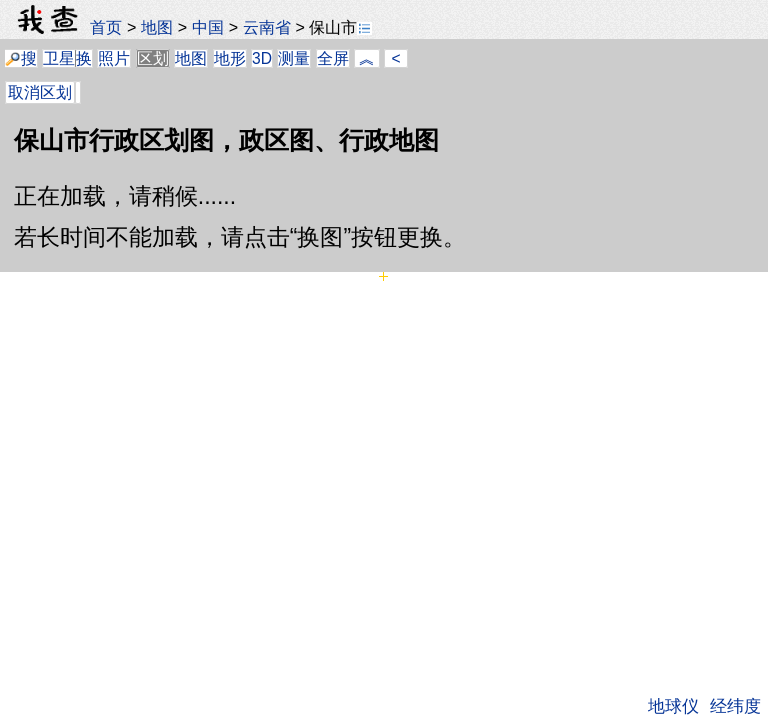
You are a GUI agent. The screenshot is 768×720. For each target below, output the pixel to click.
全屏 (333, 58)
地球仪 (673, 706)
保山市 (340, 27)
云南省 (267, 27)
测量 (294, 58)
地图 (157, 27)
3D (262, 58)
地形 (230, 58)
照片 (114, 58)
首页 (106, 27)
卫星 (59, 58)
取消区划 (40, 92)
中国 (208, 27)
